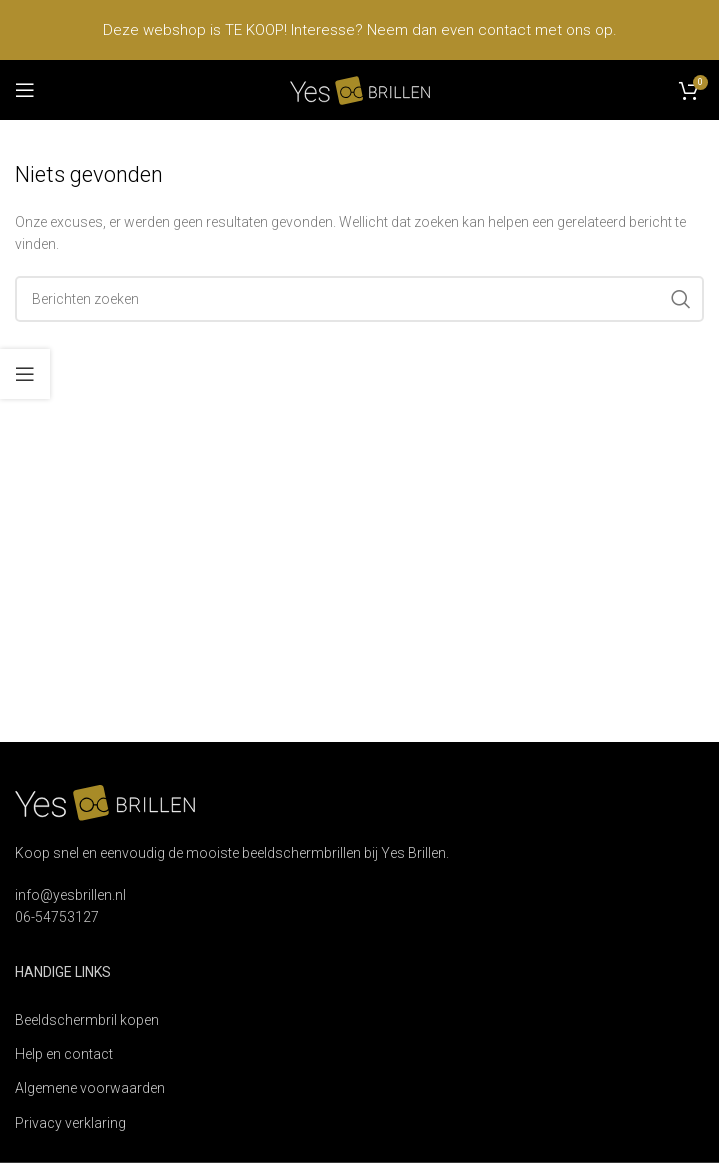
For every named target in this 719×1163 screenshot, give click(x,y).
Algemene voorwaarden (90, 1088)
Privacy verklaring (70, 1123)
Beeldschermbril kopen (87, 1020)
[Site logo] (360, 89)
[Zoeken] (359, 299)
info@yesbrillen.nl (70, 895)
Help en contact (64, 1054)
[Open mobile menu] (25, 90)
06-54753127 (57, 917)
